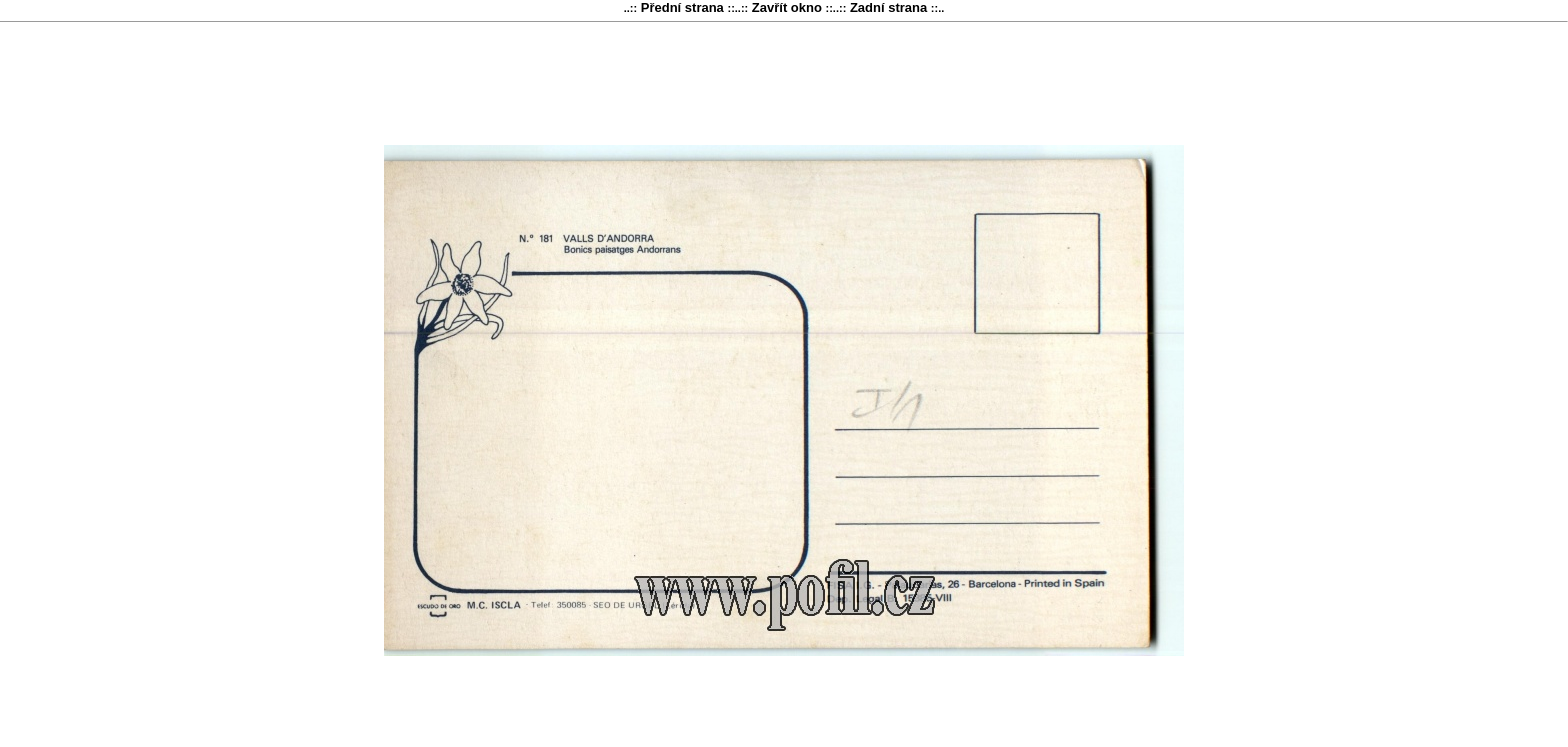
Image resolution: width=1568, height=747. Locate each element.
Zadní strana (888, 7)
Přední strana (682, 7)
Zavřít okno (786, 7)
